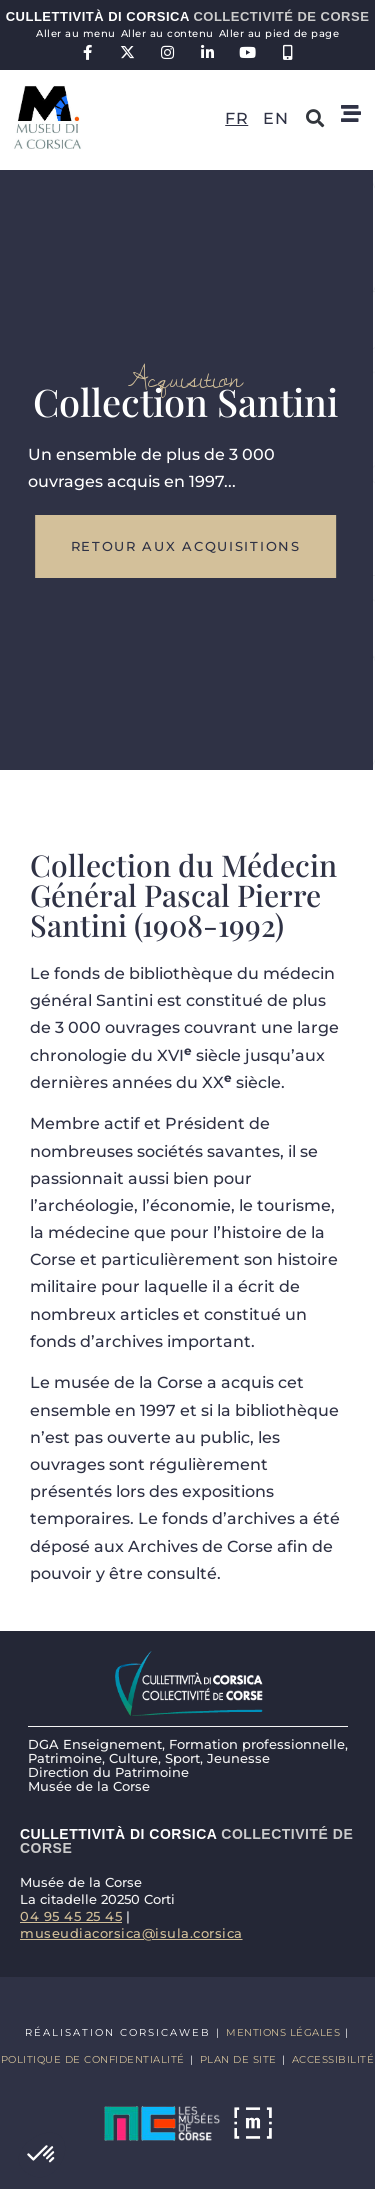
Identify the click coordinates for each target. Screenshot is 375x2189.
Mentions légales (283, 2032)
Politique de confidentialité (93, 2059)
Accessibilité (333, 2059)
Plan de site (238, 2059)
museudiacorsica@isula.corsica (131, 1933)
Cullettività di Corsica (188, 16)
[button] (42, 2155)
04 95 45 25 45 (71, 1916)
